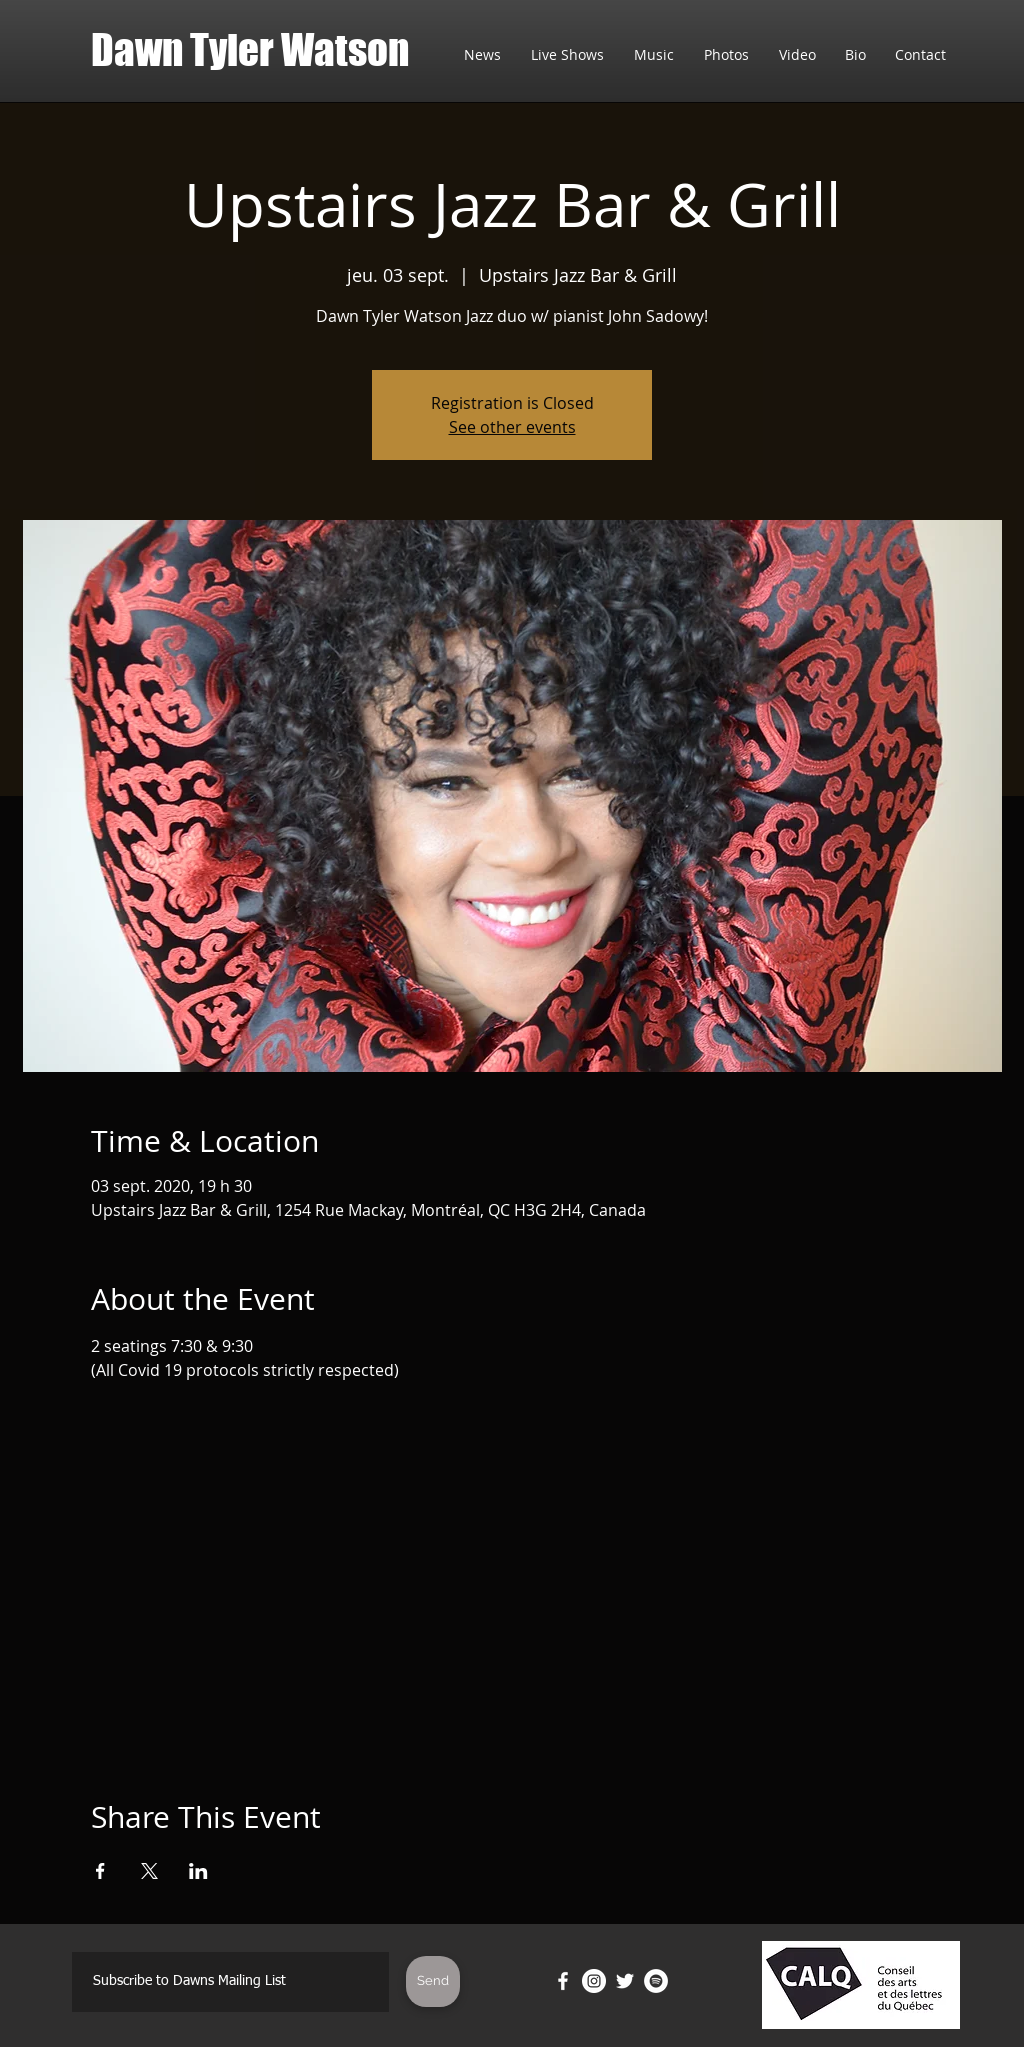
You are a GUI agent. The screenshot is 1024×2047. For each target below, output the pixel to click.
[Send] (433, 1981)
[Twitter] (625, 1981)
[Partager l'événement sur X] (149, 1871)
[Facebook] (563, 1981)
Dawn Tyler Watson (250, 50)
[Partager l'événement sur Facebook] (100, 1871)
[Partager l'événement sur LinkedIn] (198, 1871)
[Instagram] (594, 1981)
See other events (512, 427)
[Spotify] (656, 1981)
